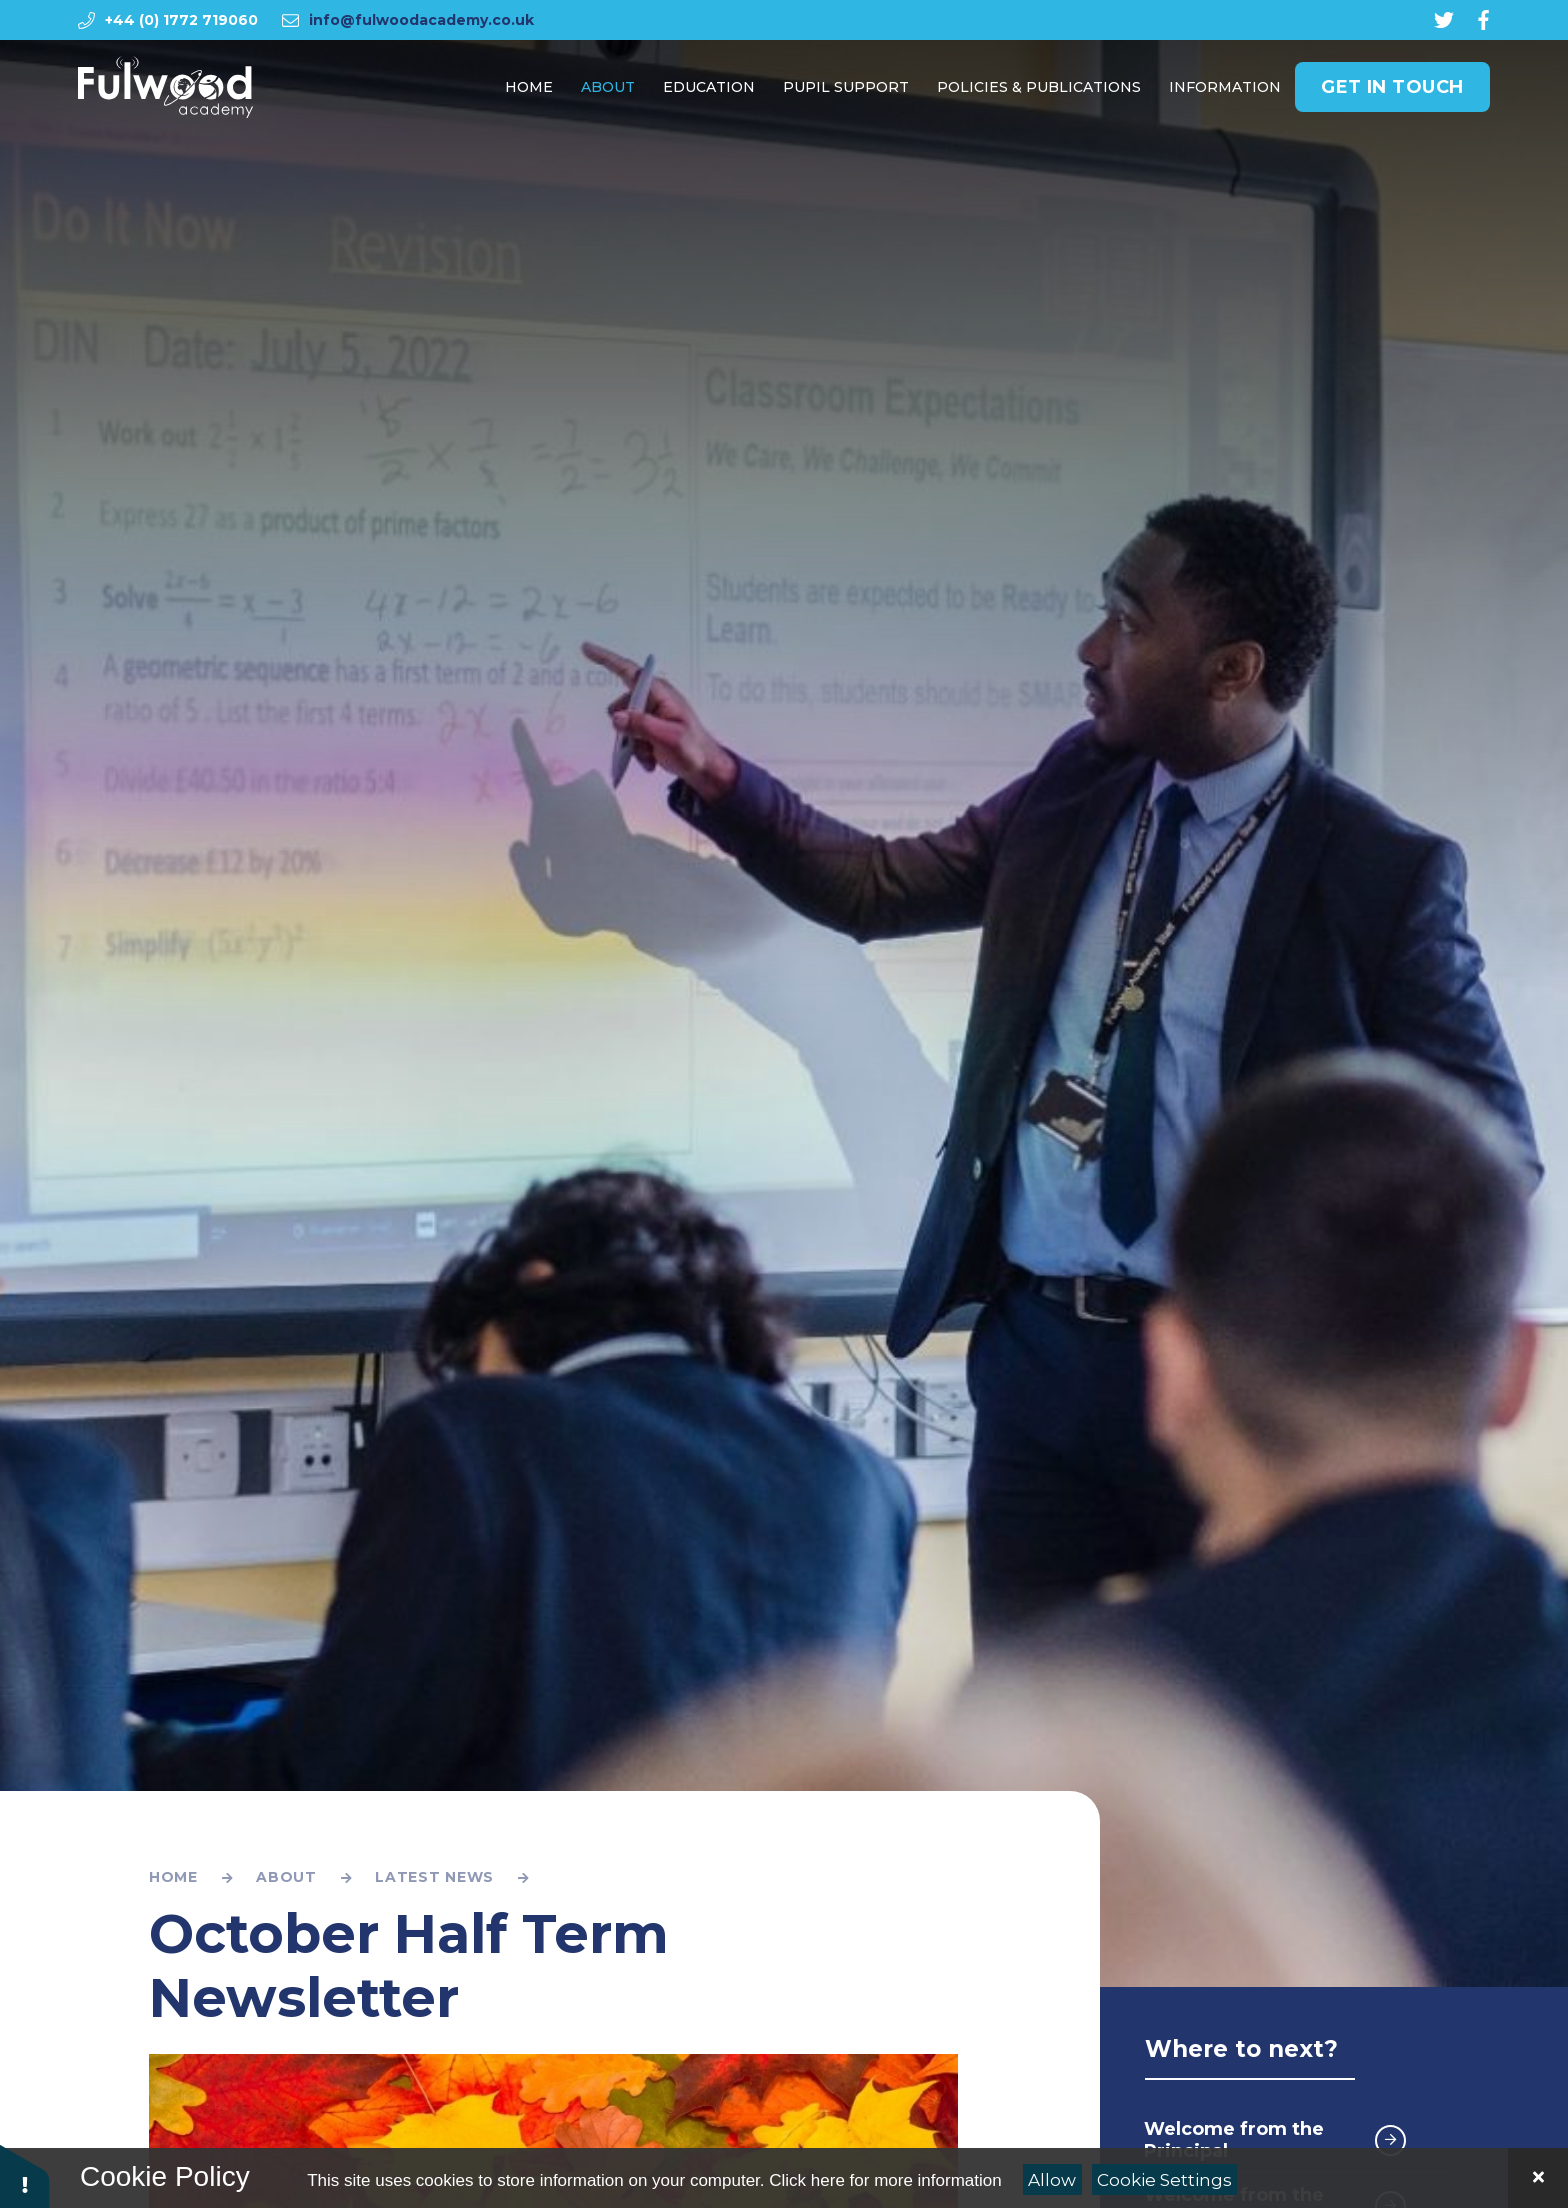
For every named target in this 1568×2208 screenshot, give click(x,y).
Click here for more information (885, 2180)
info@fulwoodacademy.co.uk (421, 20)
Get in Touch (1392, 91)
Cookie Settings (1164, 2180)
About (286, 1877)
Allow (1052, 2180)
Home (173, 1877)
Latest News (434, 1877)
